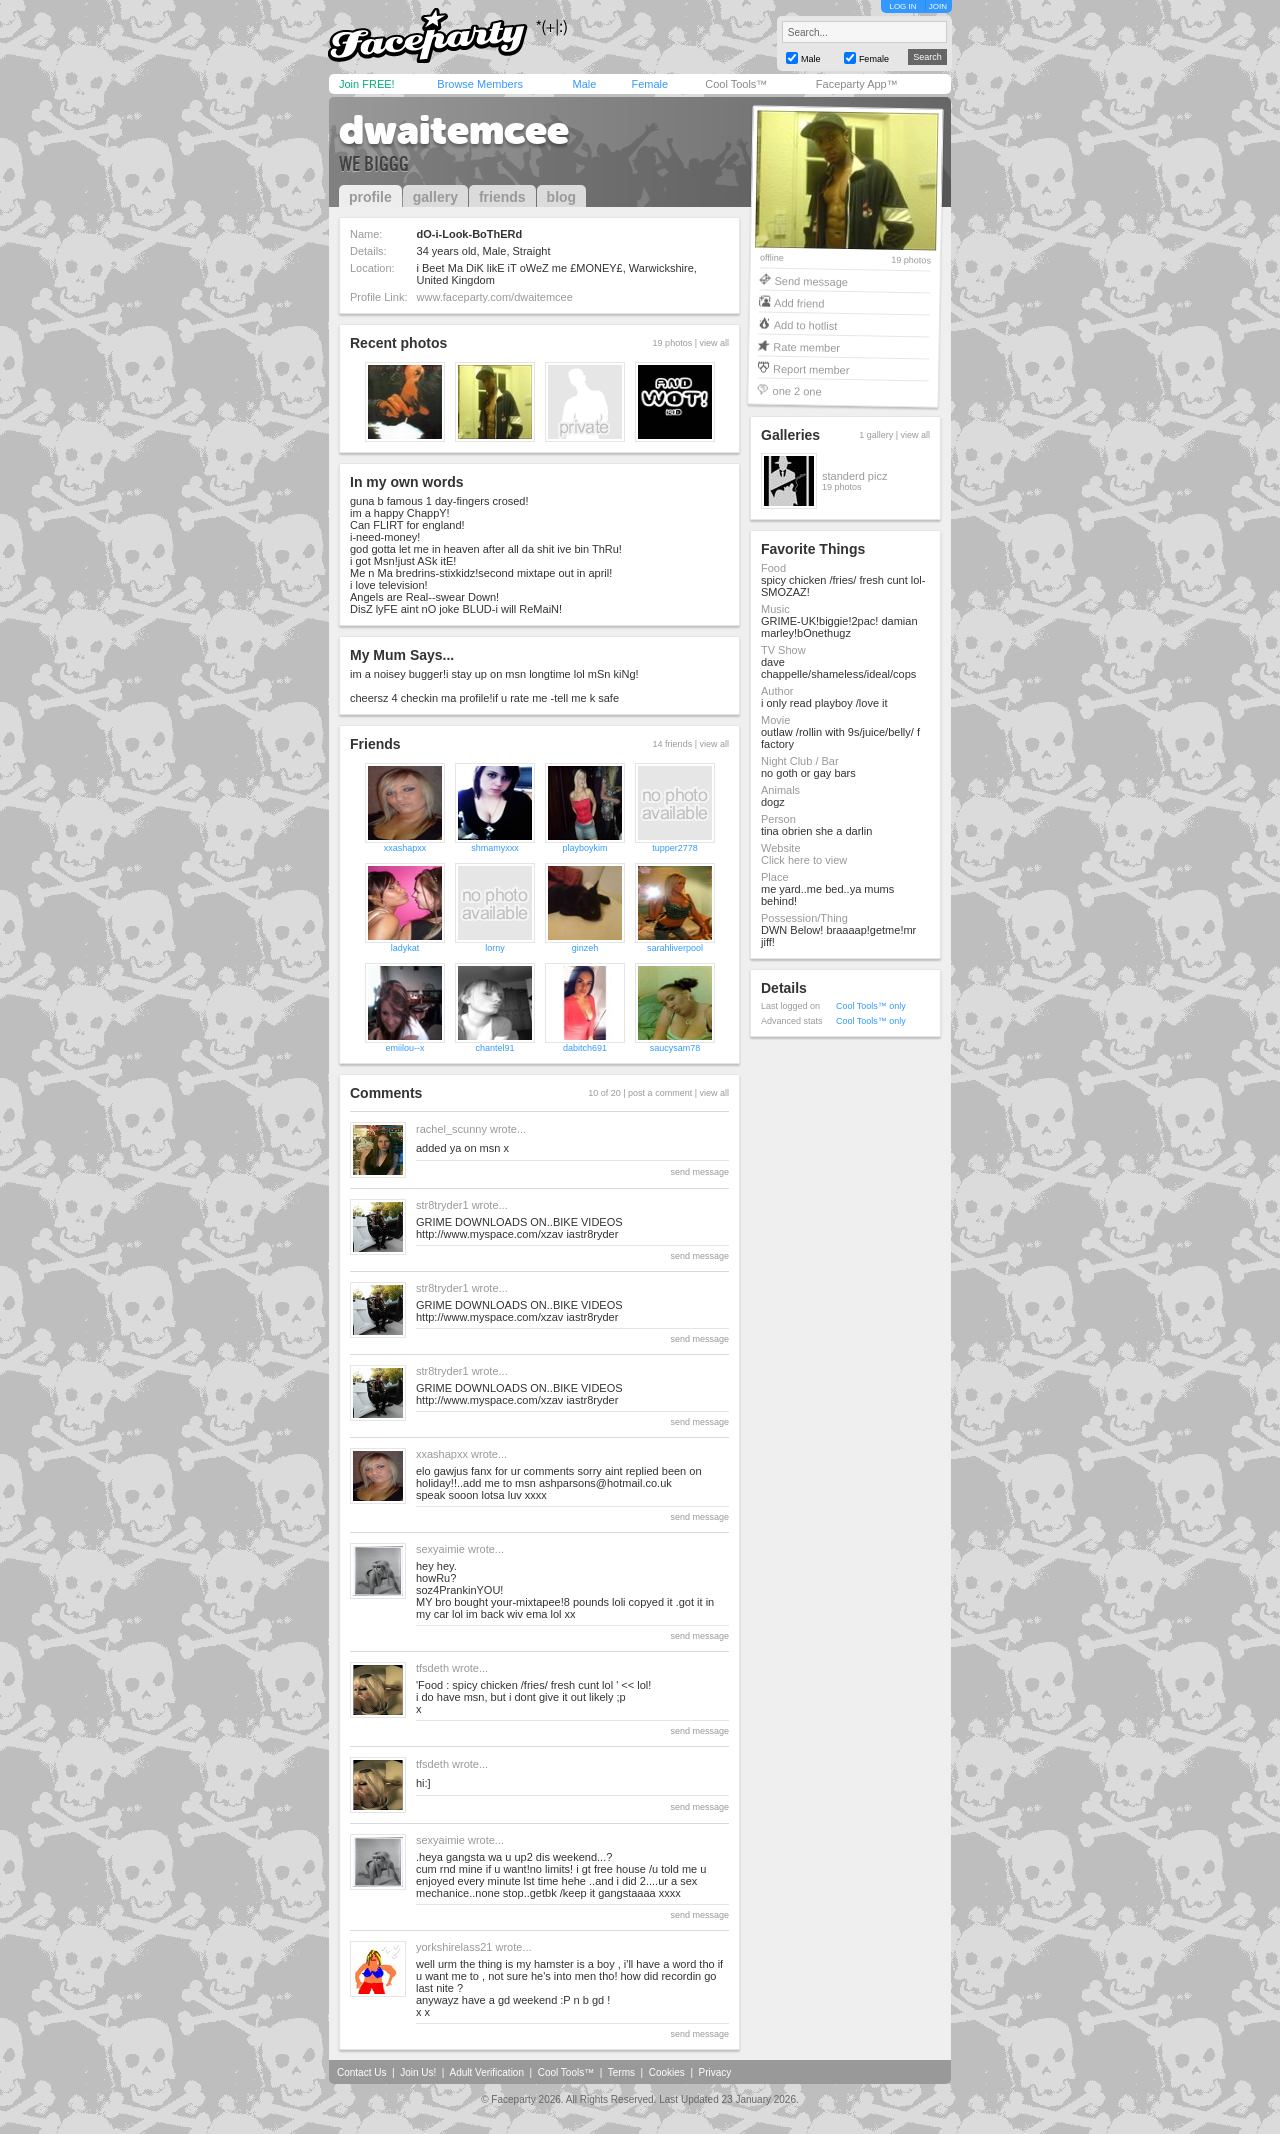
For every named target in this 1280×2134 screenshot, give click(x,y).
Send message (811, 280)
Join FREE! (367, 84)
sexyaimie (440, 1549)
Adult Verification (486, 2072)
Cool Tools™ (736, 84)
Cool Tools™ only (871, 1006)
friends (502, 197)
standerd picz (854, 476)
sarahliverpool (675, 948)
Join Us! (418, 2072)
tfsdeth (432, 1668)
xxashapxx (405, 848)
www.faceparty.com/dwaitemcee (495, 297)
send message (699, 1172)
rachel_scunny (451, 1129)
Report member (811, 368)
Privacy (715, 2072)
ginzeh (585, 948)
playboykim (584, 848)
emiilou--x (404, 1048)
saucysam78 (675, 1048)
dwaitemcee (454, 130)
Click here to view (804, 860)
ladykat (405, 948)
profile (370, 197)
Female (649, 84)
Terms (621, 2072)
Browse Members (480, 84)
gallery (435, 197)
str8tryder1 (442, 1205)
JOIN (938, 6)
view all (714, 343)
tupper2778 (675, 848)
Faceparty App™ (857, 84)
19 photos (911, 260)
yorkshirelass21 (454, 1947)
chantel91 (494, 1048)
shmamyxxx (495, 848)
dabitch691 (585, 1048)
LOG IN (902, 6)
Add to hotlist (806, 324)
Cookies (667, 2072)
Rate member (806, 346)
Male (584, 84)
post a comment (660, 1093)
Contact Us (361, 2072)
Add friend (799, 302)
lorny (495, 948)
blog (562, 197)
